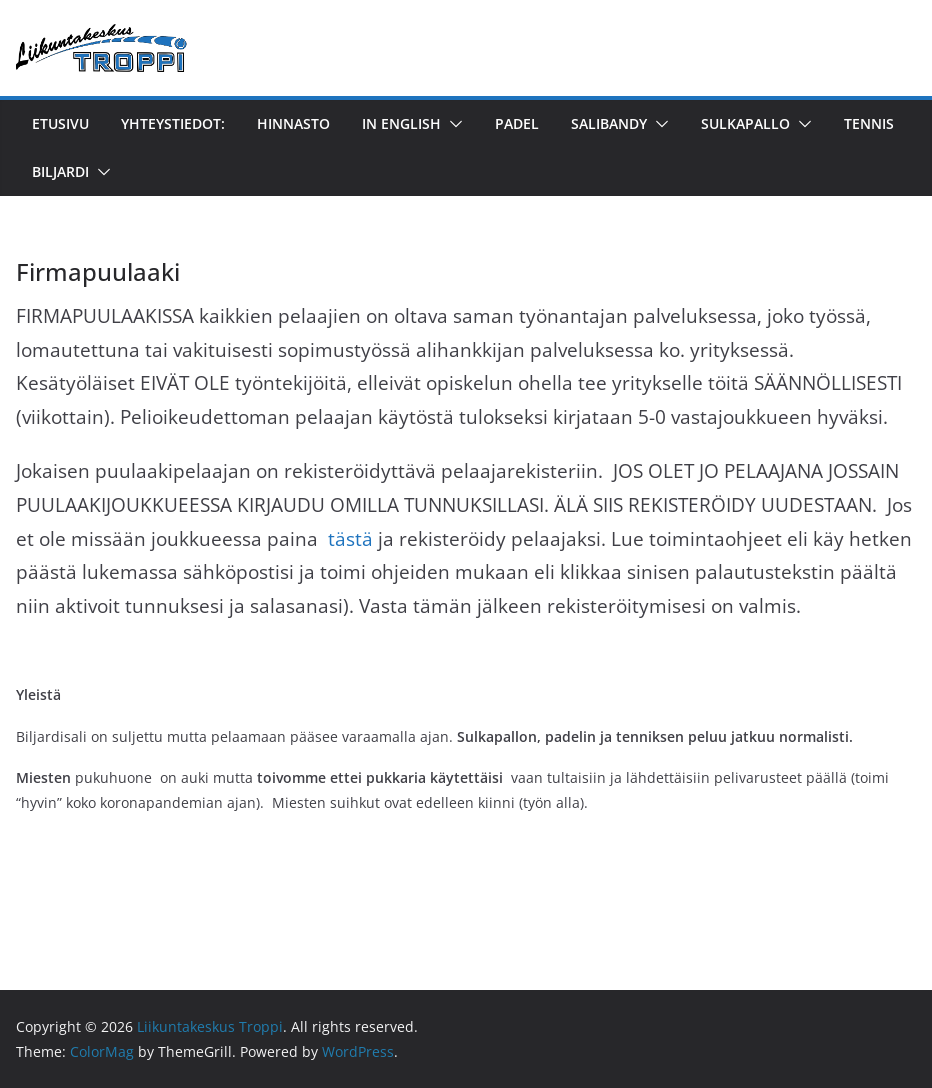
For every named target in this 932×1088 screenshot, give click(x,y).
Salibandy (609, 123)
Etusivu (60, 123)
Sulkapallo (745, 123)
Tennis (869, 123)
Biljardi (60, 171)
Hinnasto (293, 123)
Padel (517, 123)
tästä (350, 538)
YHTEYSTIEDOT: (173, 123)
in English (401, 123)
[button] (452, 124)
